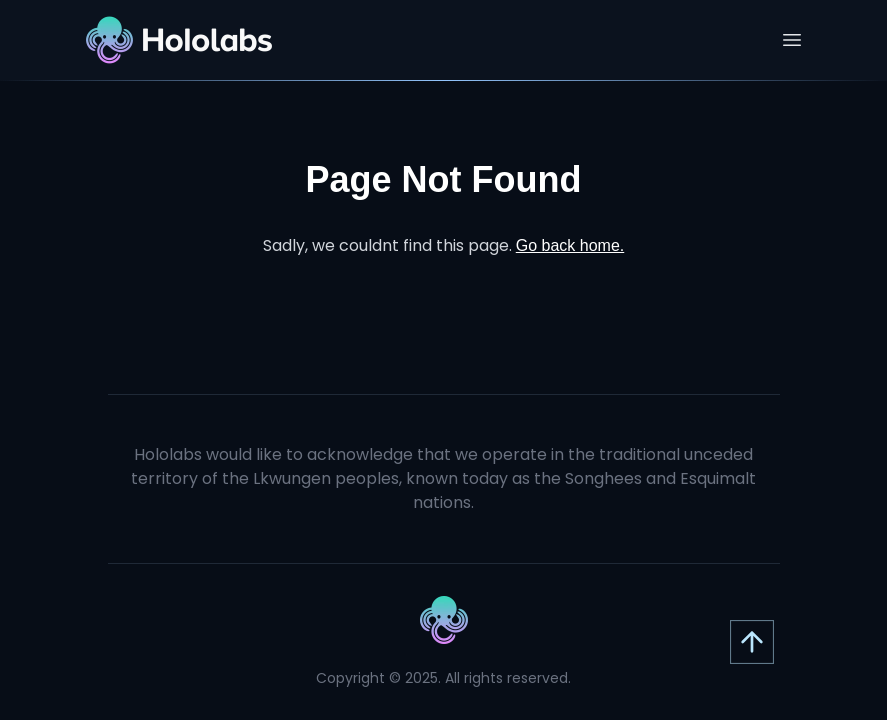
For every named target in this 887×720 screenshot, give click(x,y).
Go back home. (570, 245)
